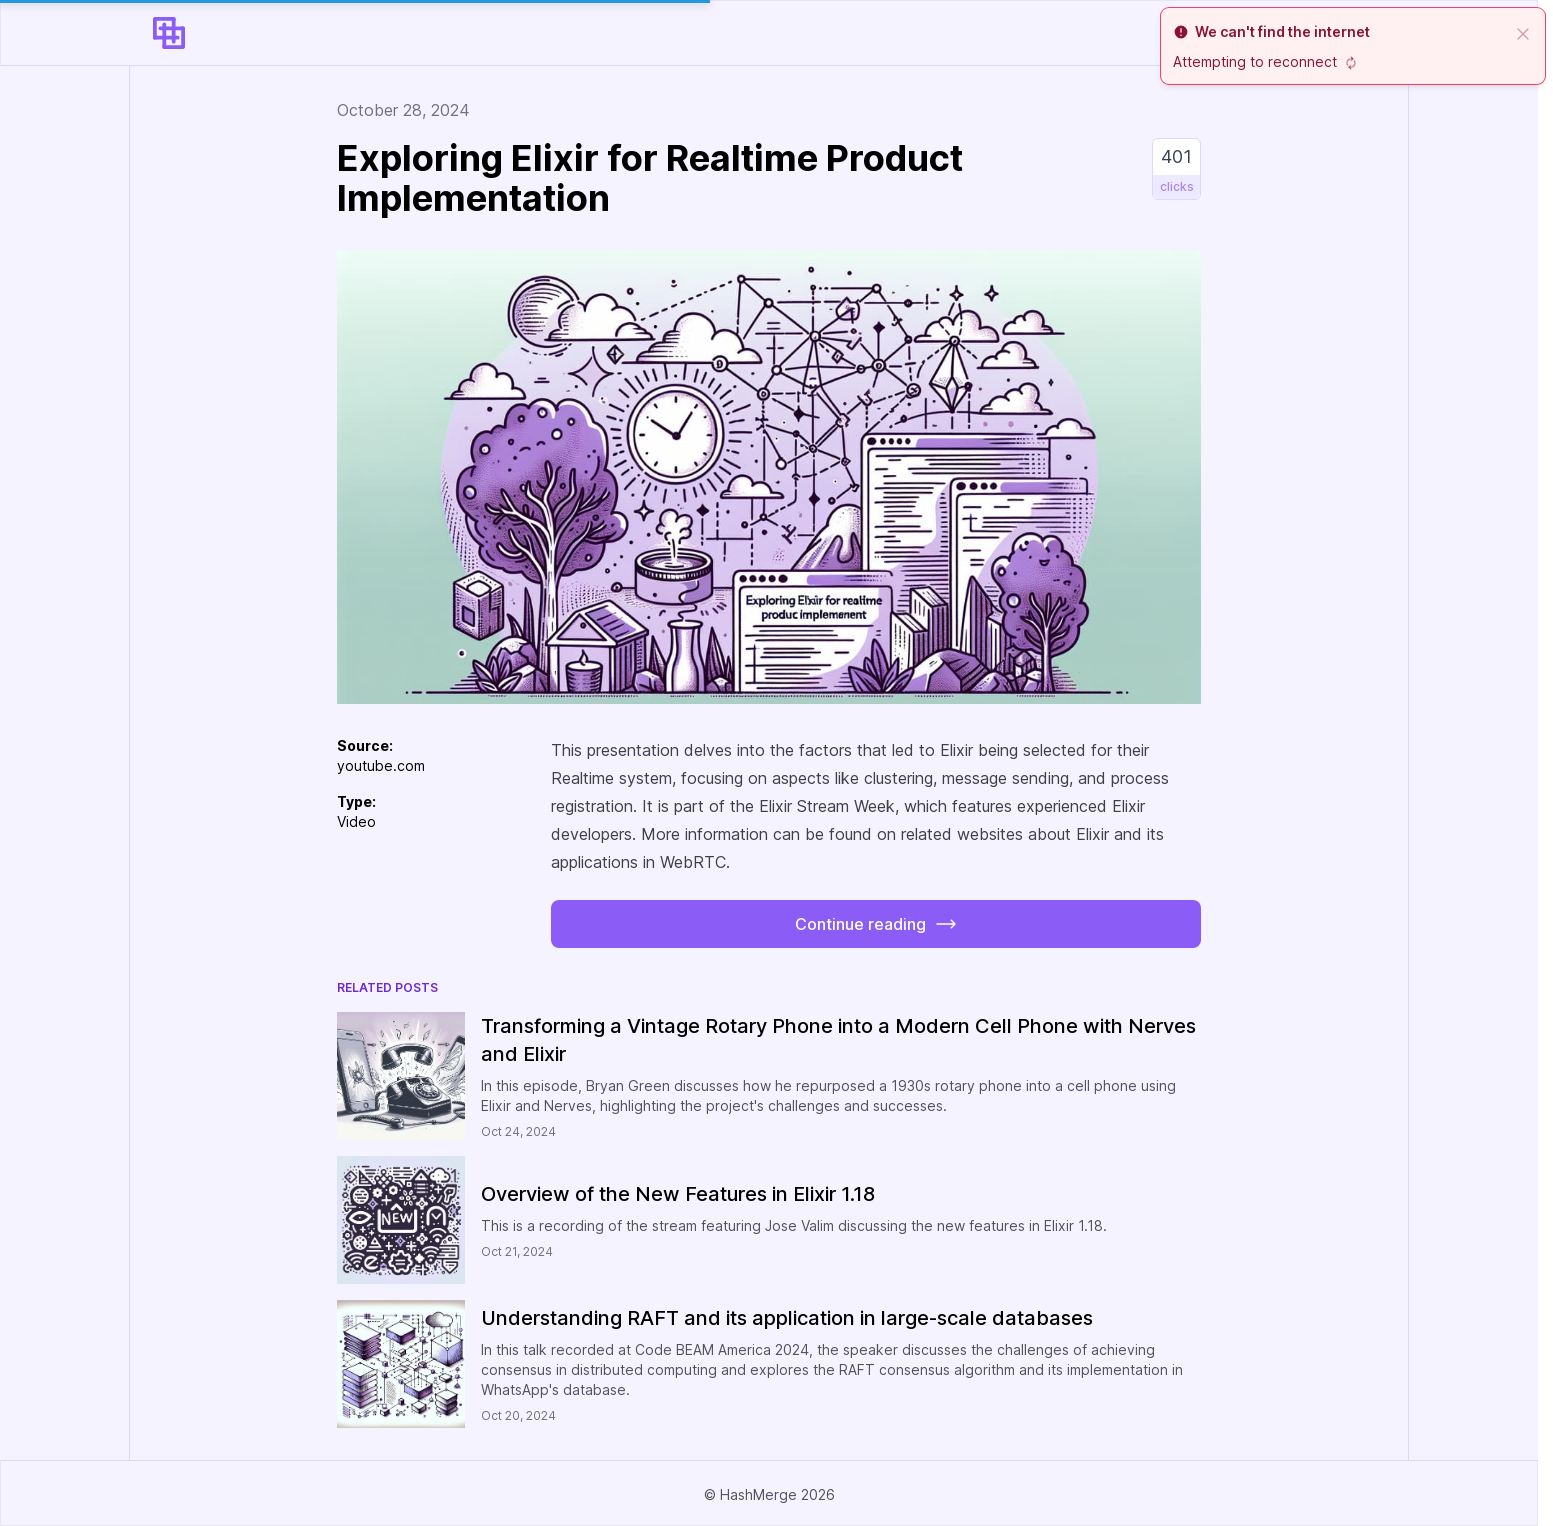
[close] (1523, 32)
